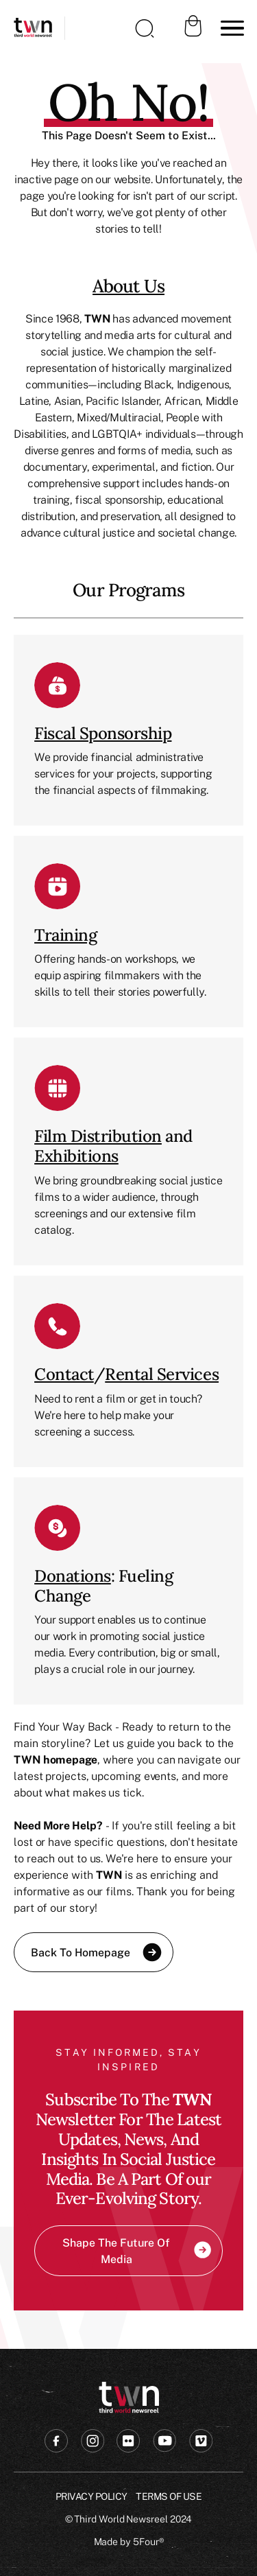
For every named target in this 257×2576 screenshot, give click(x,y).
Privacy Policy (91, 2496)
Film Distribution (98, 1136)
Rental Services (162, 1374)
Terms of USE (168, 2496)
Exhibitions (76, 1156)
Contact (64, 1374)
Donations (72, 1575)
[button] (229, 28)
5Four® (148, 2541)
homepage (70, 1759)
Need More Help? (58, 1825)
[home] (33, 28)
